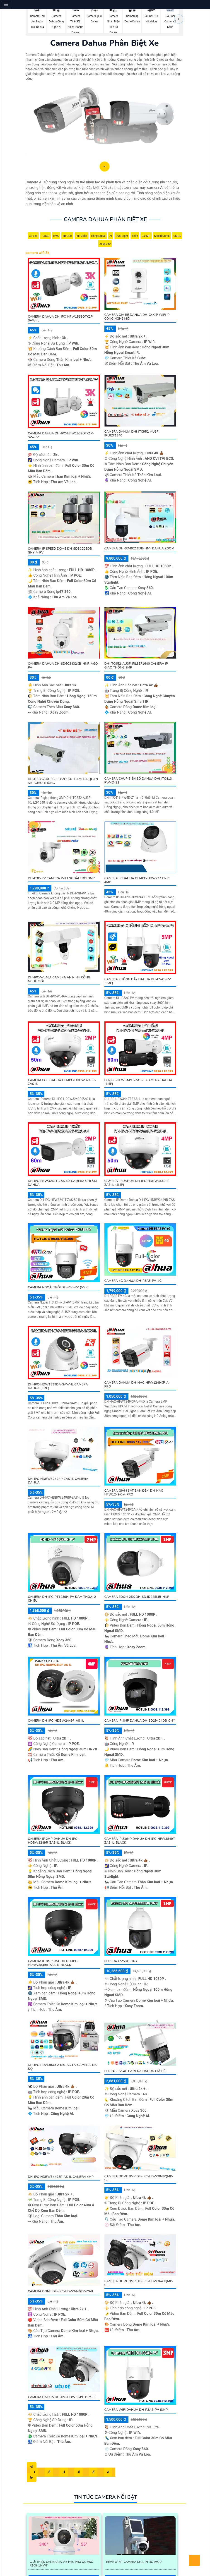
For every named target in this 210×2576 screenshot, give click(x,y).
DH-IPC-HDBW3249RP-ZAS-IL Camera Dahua (58, 1481)
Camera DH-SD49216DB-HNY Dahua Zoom (139, 548)
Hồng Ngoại (98, 236)
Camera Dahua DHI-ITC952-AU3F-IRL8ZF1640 (132, 433)
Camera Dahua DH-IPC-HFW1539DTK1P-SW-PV (61, 435)
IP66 (56, 236)
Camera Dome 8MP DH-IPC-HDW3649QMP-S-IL (138, 2283)
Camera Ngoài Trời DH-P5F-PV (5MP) (58, 1287)
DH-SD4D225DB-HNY (121, 1961)
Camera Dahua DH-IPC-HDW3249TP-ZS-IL (62, 2397)
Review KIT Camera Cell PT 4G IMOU (134, 2562)
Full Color (81, 236)
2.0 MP (146, 236)
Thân (135, 236)
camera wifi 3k (37, 253)
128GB (45, 236)
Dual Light (122, 236)
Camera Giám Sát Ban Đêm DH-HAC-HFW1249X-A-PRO (134, 1492)
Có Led (33, 236)
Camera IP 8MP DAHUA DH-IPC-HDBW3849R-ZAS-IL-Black (53, 1963)
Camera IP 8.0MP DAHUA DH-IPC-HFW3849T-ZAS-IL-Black (140, 1841)
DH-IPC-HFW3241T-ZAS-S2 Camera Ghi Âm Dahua (62, 1183)
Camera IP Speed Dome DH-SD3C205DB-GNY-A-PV (60, 550)
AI (110, 236)
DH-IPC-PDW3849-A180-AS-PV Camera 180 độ (62, 2067)
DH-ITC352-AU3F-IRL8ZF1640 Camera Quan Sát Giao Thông (63, 781)
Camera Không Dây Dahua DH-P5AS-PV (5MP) (137, 981)
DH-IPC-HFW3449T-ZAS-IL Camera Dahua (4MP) (138, 1082)
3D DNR (67, 236)
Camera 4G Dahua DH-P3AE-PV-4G (133, 1281)
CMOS (177, 236)
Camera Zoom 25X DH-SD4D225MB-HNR (136, 1597)
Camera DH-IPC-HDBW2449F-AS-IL (56, 1720)
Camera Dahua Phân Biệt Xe (105, 219)
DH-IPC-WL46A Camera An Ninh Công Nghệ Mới (59, 979)
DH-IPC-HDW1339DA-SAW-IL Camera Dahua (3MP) (58, 1386)
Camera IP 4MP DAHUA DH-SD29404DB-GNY (139, 1720)
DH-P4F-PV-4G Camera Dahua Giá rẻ (134, 2071)
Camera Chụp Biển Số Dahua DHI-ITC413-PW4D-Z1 (138, 780)
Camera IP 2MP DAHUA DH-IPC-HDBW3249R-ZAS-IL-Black (53, 1841)
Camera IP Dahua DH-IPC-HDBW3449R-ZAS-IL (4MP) (136, 1183)
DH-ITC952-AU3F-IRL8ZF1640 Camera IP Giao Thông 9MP (136, 665)
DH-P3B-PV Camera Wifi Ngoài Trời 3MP (61, 878)
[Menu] (6, 4)
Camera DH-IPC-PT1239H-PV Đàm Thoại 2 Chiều (62, 1599)
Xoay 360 (105, 244)
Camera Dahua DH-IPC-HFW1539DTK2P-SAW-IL (61, 318)
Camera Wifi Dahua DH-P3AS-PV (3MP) (136, 2410)
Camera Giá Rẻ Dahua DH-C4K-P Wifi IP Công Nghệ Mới (137, 317)
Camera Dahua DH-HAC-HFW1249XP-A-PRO (137, 1384)
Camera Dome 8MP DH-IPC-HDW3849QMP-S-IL (138, 2178)
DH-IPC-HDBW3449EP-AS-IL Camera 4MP (61, 2177)
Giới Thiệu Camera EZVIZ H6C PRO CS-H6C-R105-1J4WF (62, 2563)
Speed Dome (162, 236)
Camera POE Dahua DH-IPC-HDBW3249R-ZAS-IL (62, 1082)
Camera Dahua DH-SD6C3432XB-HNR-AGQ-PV (63, 665)
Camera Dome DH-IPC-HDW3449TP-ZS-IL (61, 2291)
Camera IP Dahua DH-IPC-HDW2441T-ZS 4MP (137, 880)
